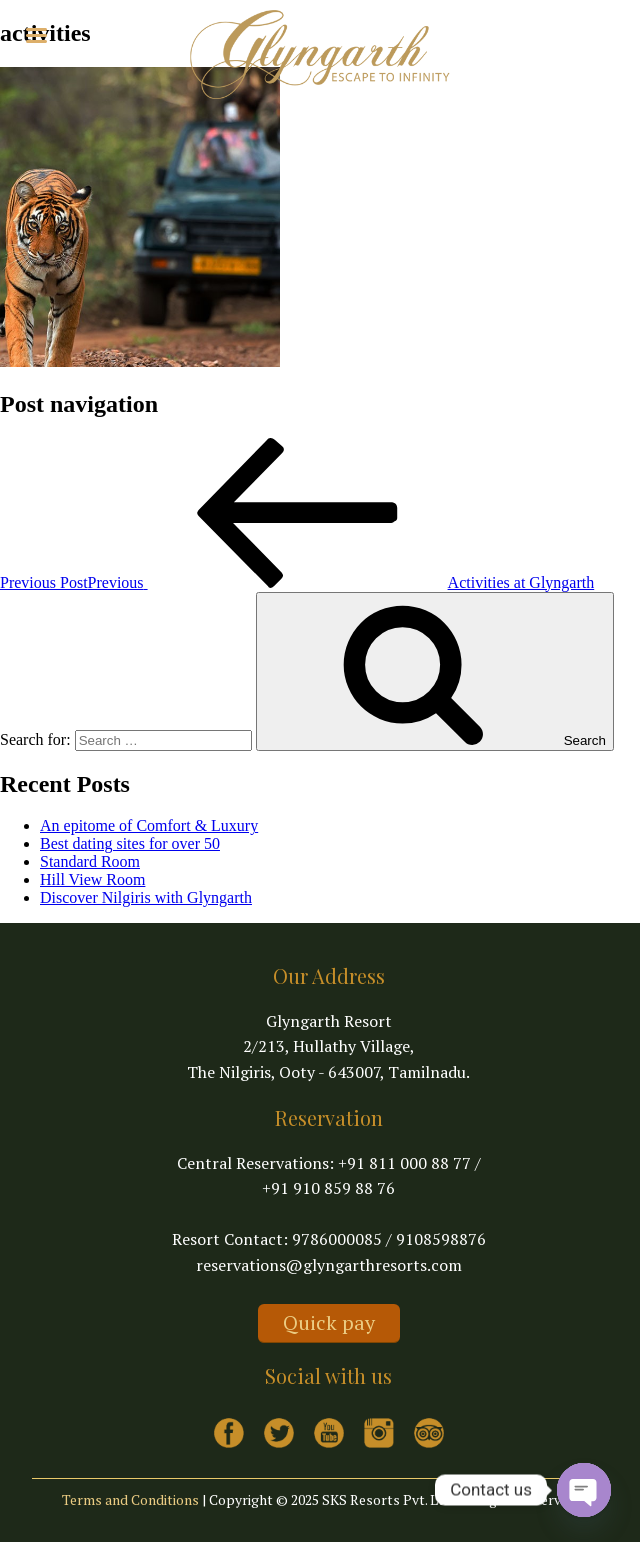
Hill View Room (92, 879)
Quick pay (329, 1322)
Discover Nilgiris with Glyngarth (146, 897)
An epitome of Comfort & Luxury (149, 825)
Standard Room (90, 861)
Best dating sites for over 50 (130, 843)
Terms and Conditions (130, 1499)
